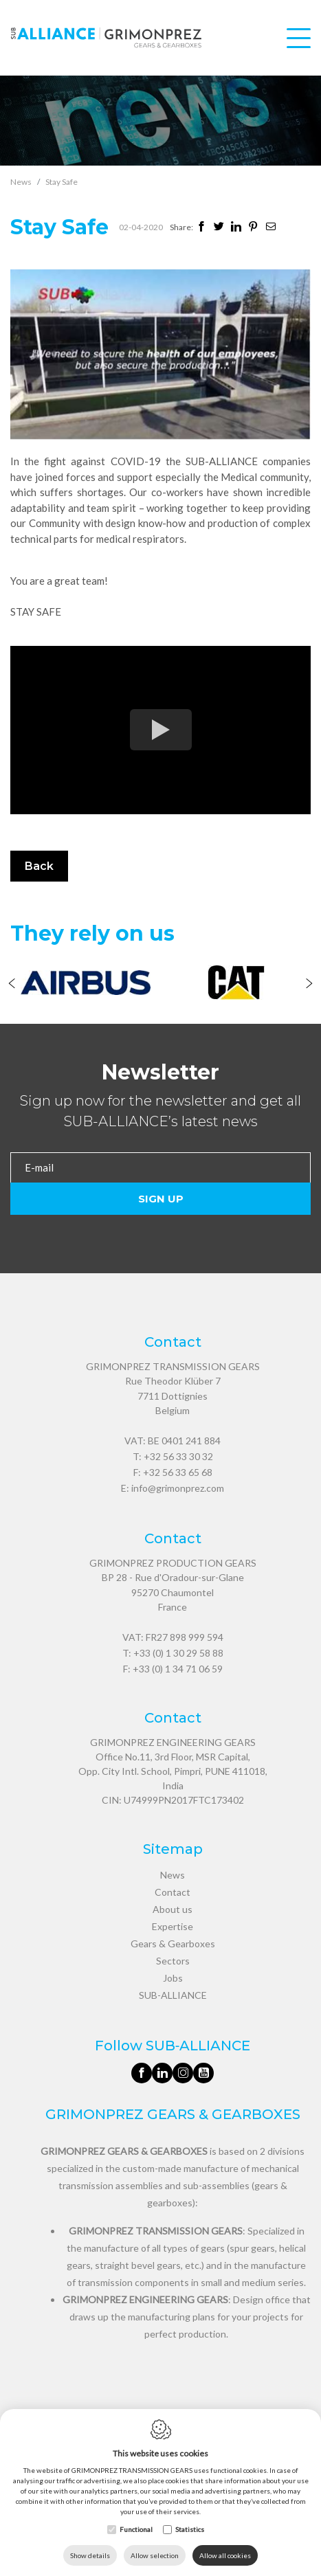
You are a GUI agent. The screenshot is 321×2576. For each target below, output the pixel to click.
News (21, 182)
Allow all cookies (225, 2555)
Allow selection (155, 2555)
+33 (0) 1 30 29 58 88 (178, 1653)
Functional (136, 2529)
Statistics (189, 2529)
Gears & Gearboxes (173, 1943)
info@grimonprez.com (177, 1488)
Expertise (172, 1926)
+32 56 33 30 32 (178, 1456)
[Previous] (12, 984)
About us (172, 1909)
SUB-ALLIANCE (173, 1995)
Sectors (173, 1961)
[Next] (309, 984)
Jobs (173, 1978)
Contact (172, 1892)
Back (39, 866)
